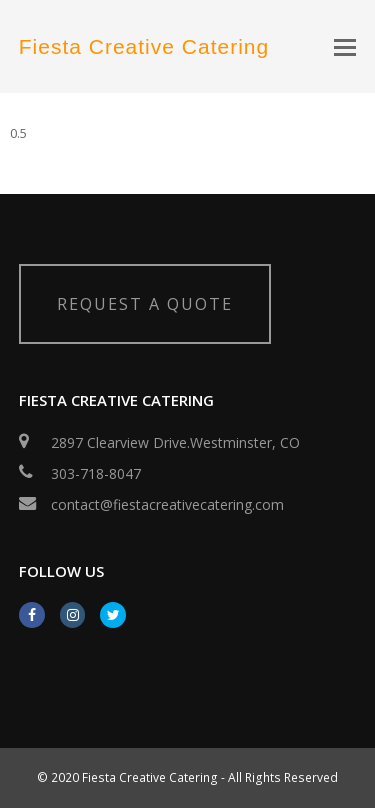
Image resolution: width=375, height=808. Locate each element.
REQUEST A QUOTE (145, 304)
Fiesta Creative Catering (144, 46)
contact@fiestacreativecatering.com (167, 504)
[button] (345, 46)
